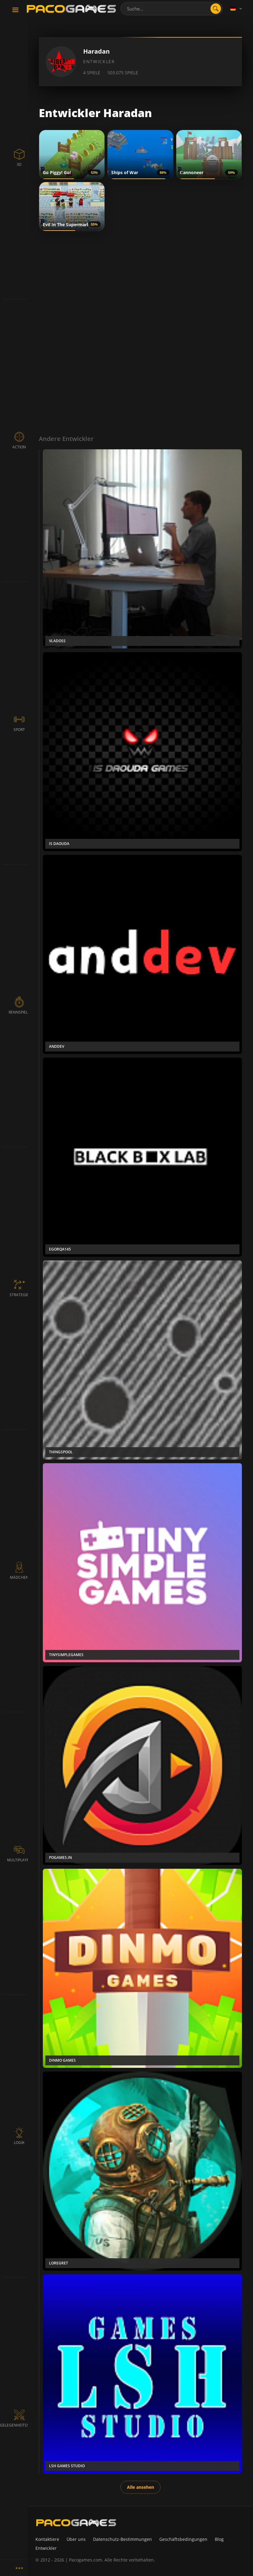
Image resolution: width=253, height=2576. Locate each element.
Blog (219, 2539)
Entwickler (46, 2548)
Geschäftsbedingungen (183, 2539)
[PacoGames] (76, 2523)
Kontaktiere (47, 2539)
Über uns (76, 2539)
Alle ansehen (140, 2487)
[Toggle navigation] (15, 10)
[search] (215, 8)
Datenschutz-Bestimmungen (122, 2539)
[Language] (236, 8)
